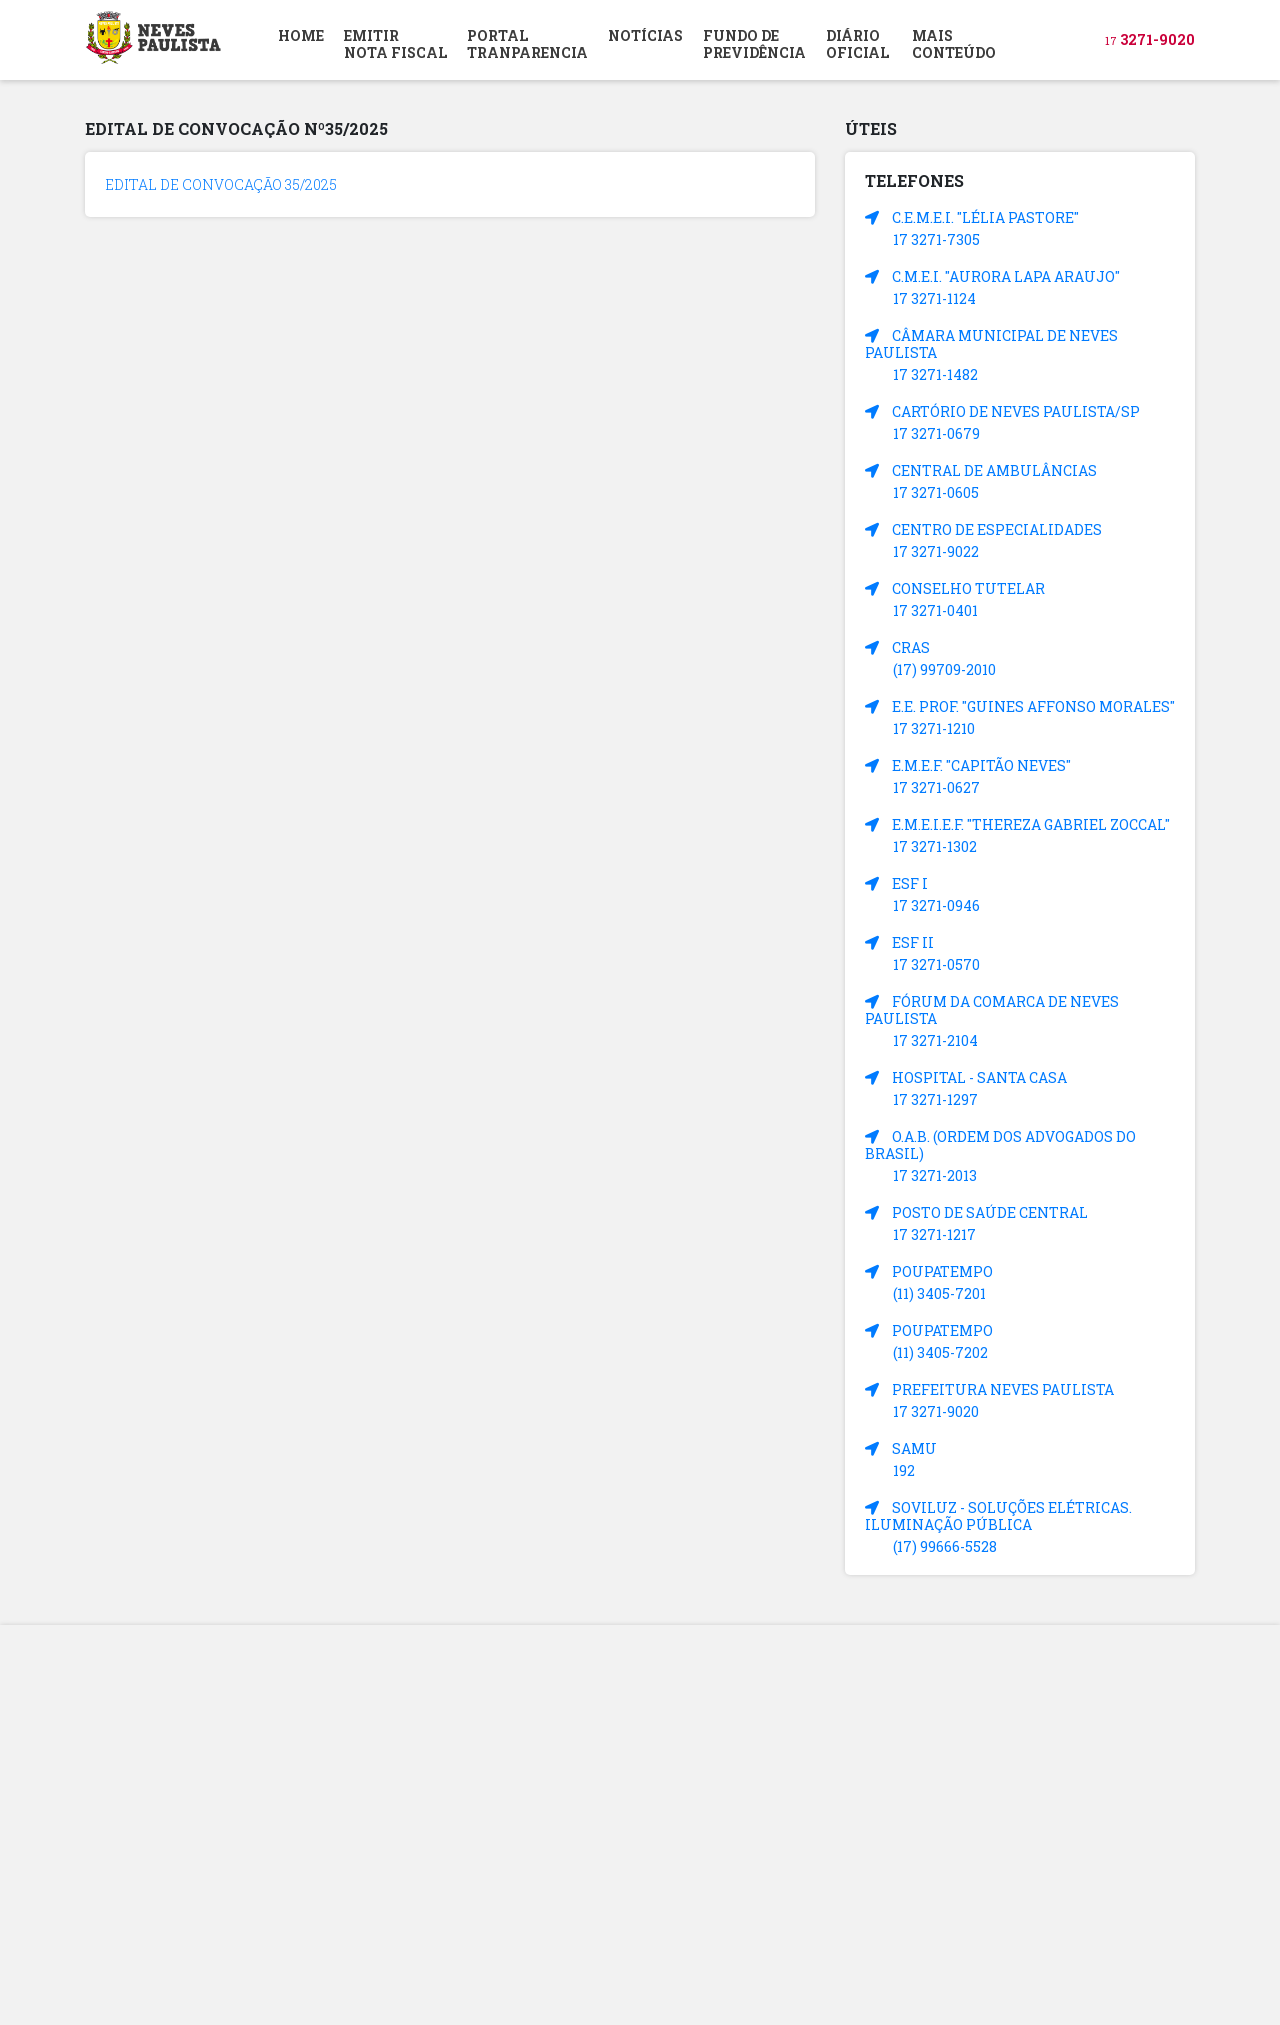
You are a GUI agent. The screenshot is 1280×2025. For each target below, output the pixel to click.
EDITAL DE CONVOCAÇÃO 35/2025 (221, 184)
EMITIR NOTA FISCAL (395, 44)
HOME (301, 35)
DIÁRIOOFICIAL (857, 44)
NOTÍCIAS (645, 35)
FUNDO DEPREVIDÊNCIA (754, 44)
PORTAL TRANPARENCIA (527, 44)
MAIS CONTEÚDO (954, 44)
